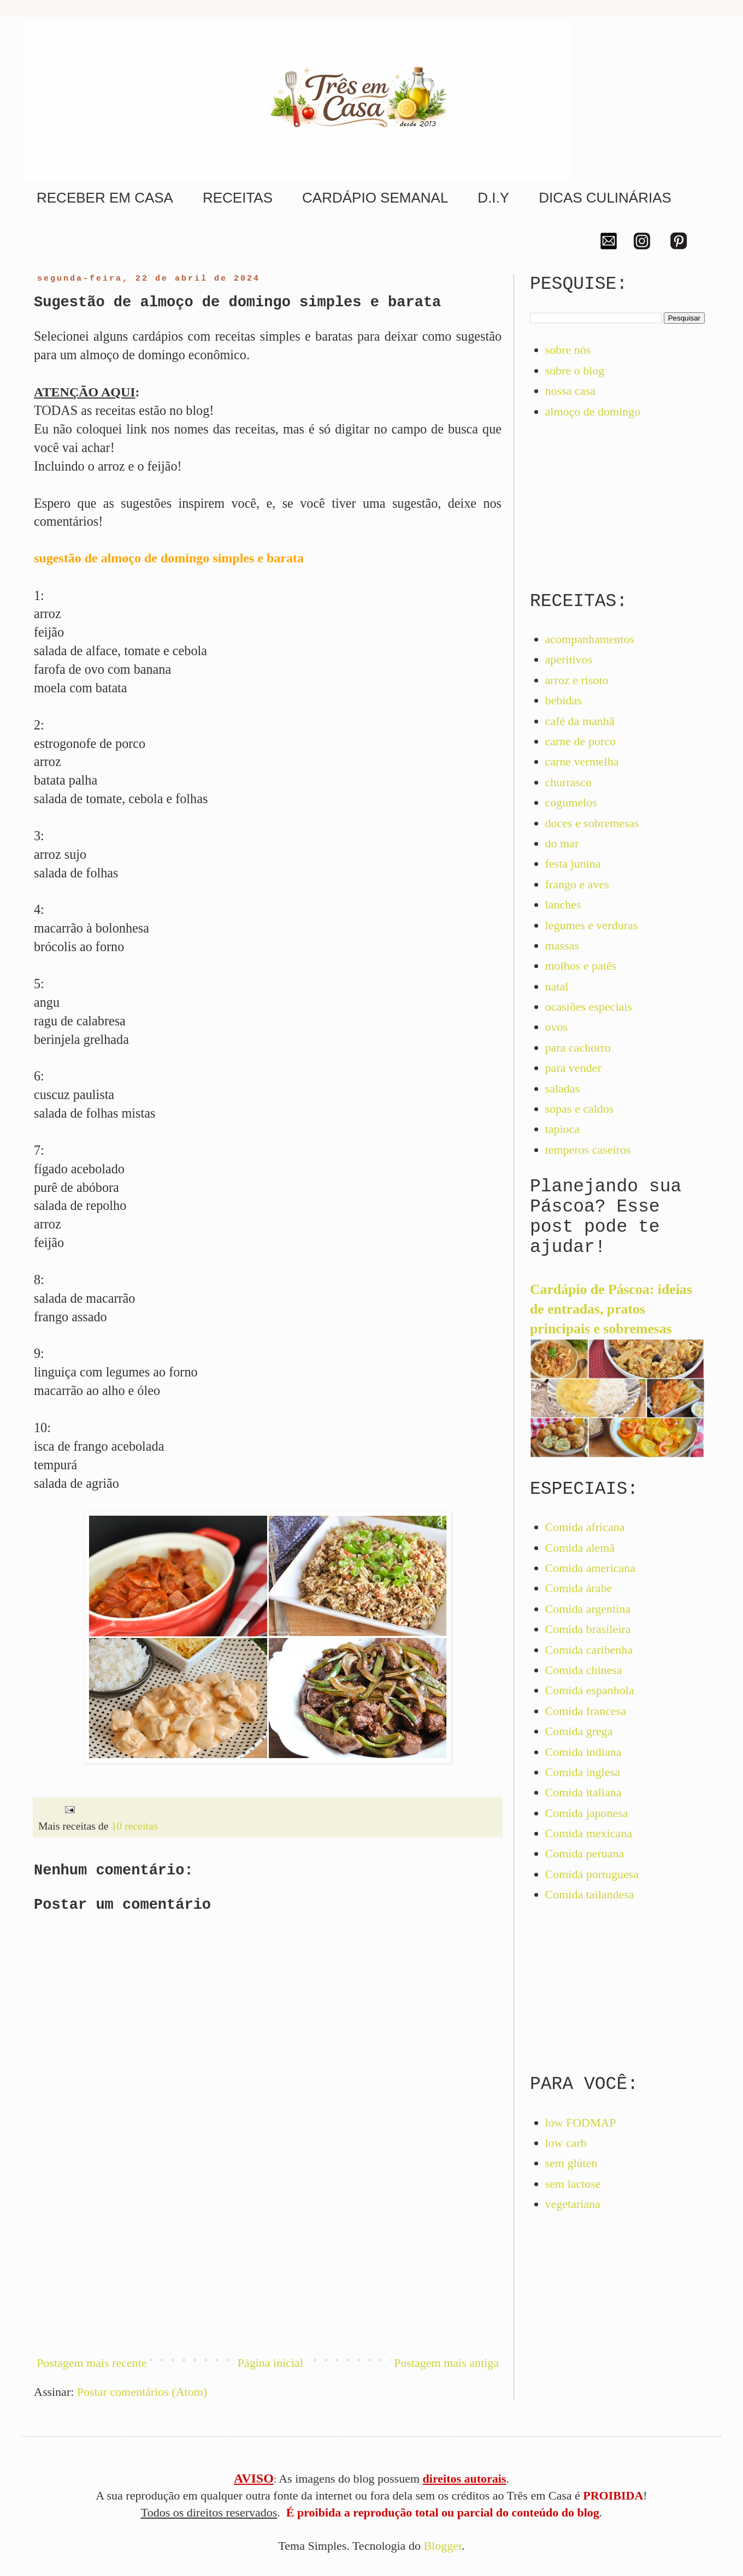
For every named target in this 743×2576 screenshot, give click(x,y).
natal (557, 986)
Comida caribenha (589, 1650)
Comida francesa (585, 1711)
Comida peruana (584, 1853)
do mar (562, 843)
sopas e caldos (579, 1108)
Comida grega (579, 1731)
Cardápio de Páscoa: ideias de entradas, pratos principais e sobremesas (611, 1309)
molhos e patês (581, 965)
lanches (563, 904)
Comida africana (585, 1527)
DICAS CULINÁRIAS (605, 197)
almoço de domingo (593, 411)
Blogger (442, 2546)
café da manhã (580, 721)
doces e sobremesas (592, 823)
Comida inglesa (582, 1772)
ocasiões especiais (588, 1006)
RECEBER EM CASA (105, 197)
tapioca (562, 1129)
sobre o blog (575, 370)
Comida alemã (580, 1547)
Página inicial (270, 2363)
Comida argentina (588, 1609)
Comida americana (590, 1568)
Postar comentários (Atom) (142, 2392)
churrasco (568, 782)
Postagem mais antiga (446, 2363)
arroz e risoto (577, 680)
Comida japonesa (586, 1813)
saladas (562, 1088)
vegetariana (572, 2204)
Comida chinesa (583, 1670)
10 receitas (134, 1826)
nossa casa (570, 390)
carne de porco (580, 741)
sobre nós (568, 350)
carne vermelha (582, 761)
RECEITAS (238, 197)
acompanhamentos (590, 639)
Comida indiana (583, 1752)
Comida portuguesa (592, 1874)
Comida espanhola (589, 1690)
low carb (566, 2143)
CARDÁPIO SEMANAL (375, 197)
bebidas (563, 700)
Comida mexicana (588, 1833)
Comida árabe (578, 1588)
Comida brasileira (588, 1629)
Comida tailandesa (589, 1894)
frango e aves (577, 884)
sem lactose (573, 2184)
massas (562, 945)
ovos (556, 1027)
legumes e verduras (591, 925)
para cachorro (578, 1047)
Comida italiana (583, 1792)
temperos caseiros (588, 1149)
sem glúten (571, 2163)
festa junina (573, 863)
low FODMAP (580, 2122)
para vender (573, 1068)
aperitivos (569, 659)
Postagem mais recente (92, 2363)
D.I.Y (493, 197)
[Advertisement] (268, 2254)
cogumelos (571, 802)
